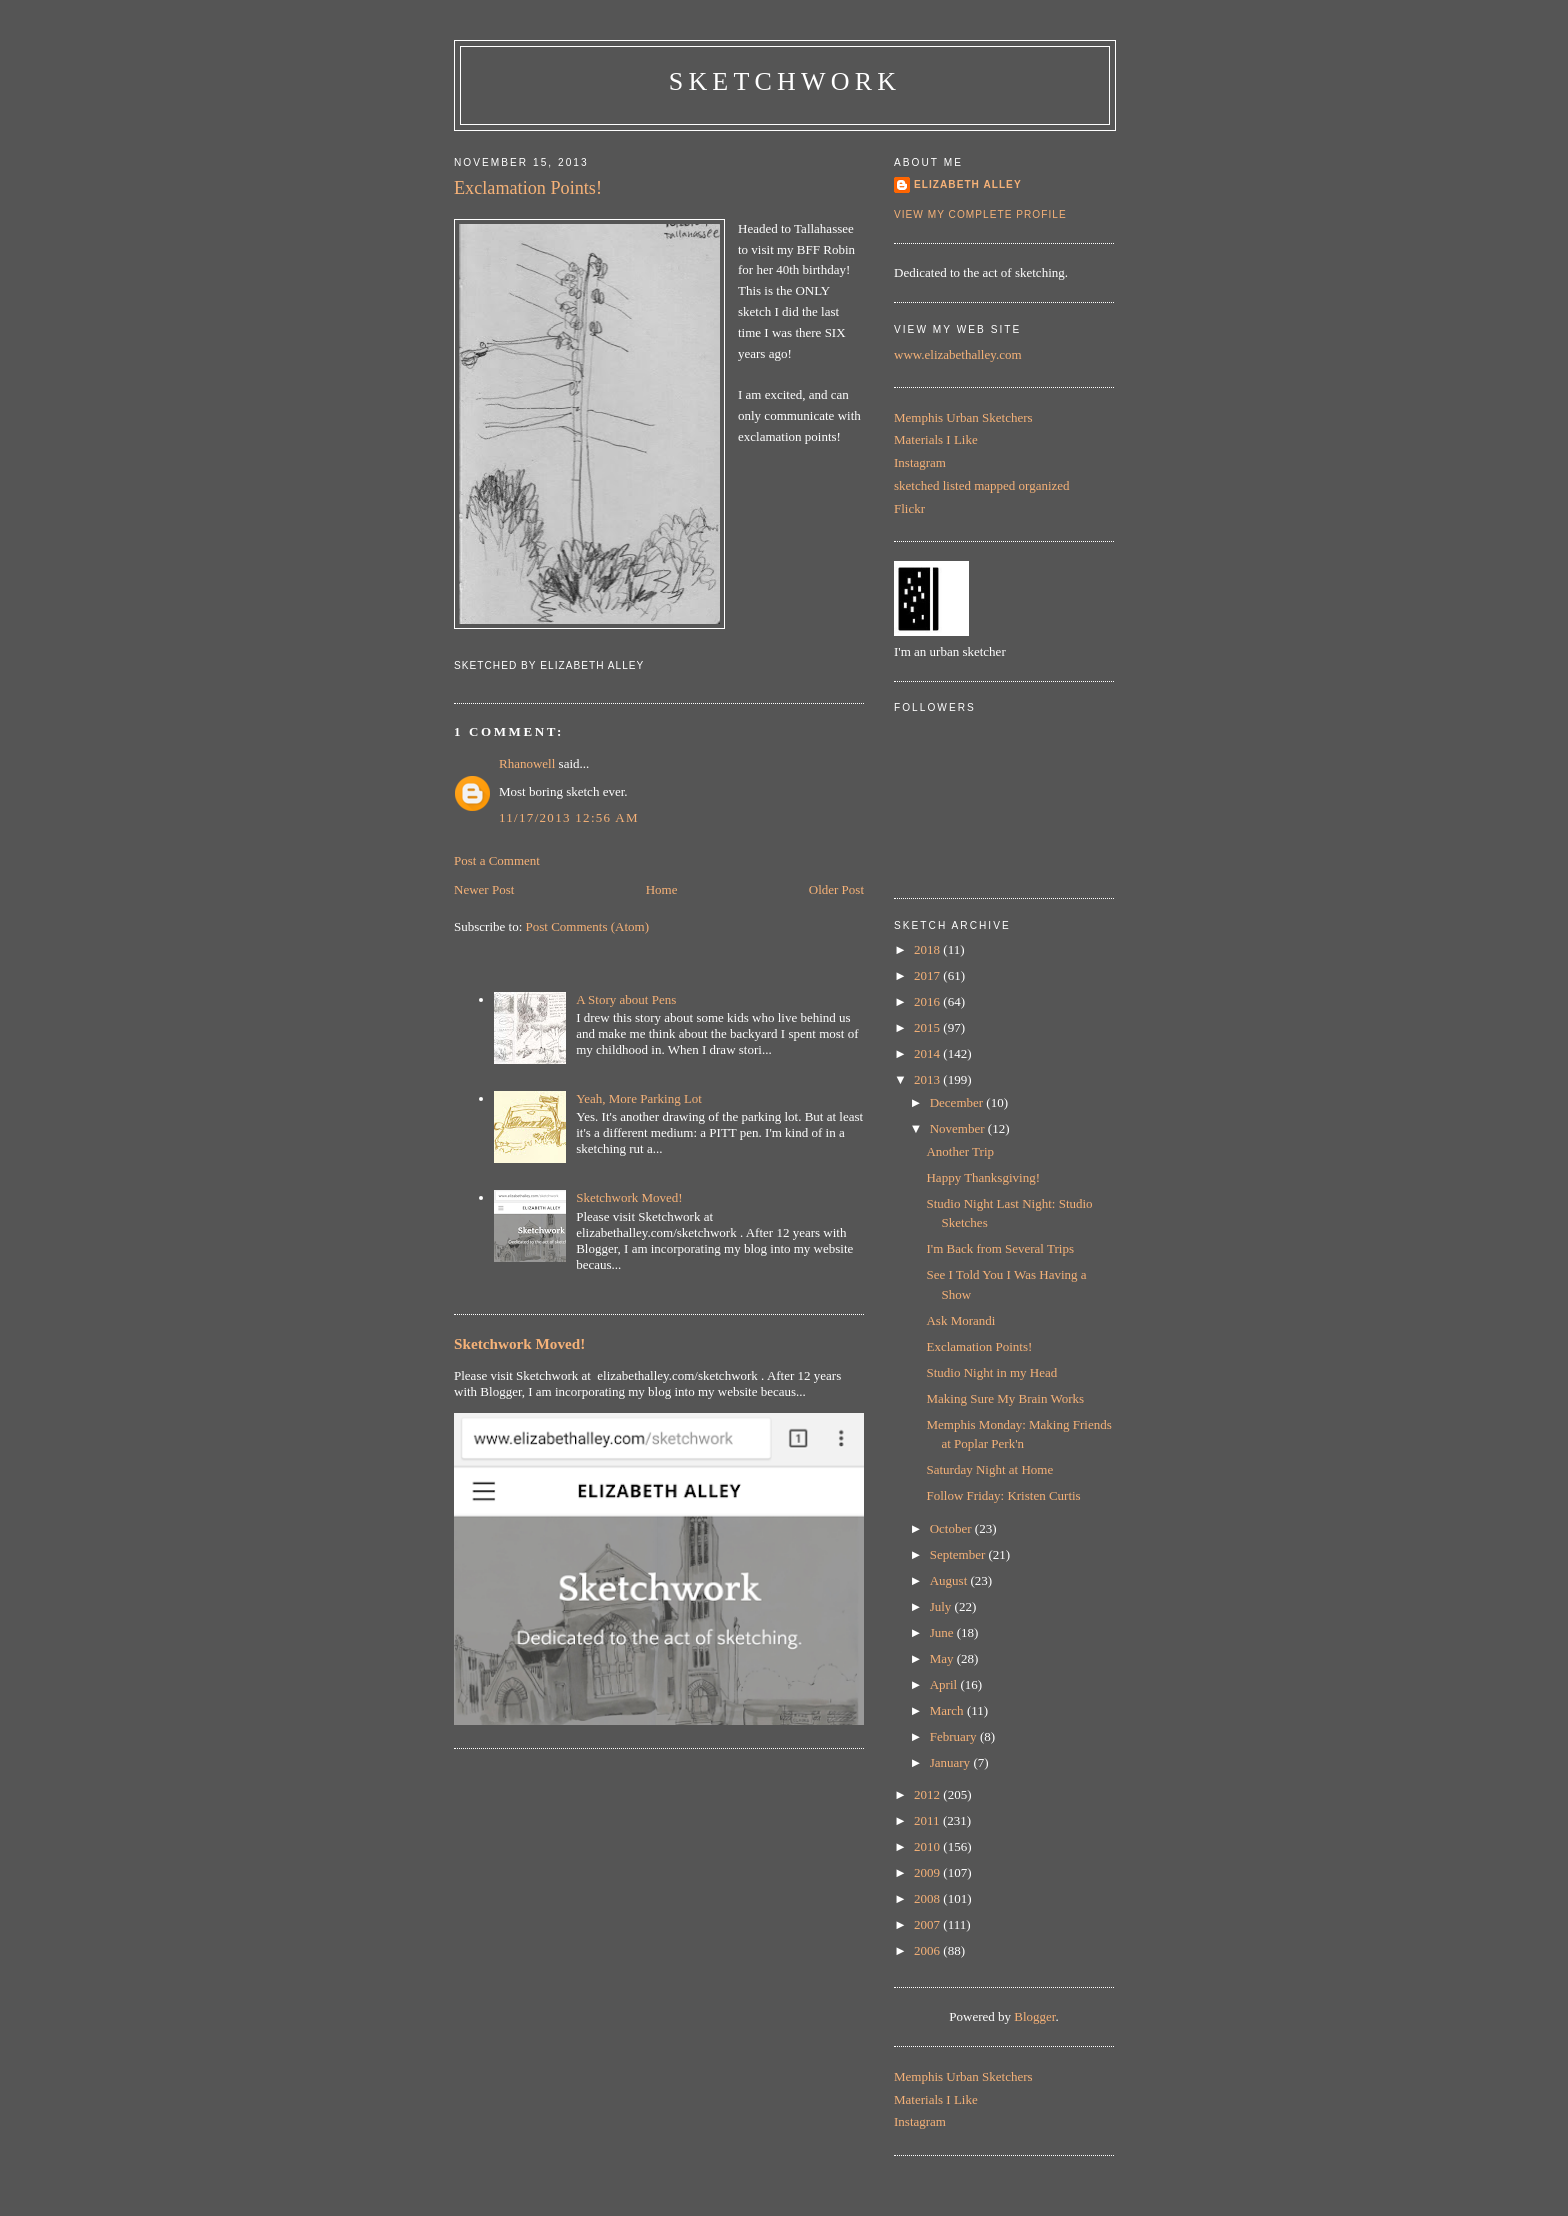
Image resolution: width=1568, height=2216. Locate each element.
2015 (928, 1027)
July (942, 1606)
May (943, 1658)
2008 (928, 1898)
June (943, 1632)
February (955, 1736)
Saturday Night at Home (989, 1469)
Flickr (909, 508)
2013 (928, 1079)
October (952, 1528)
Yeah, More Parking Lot (639, 1098)
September (959, 1554)
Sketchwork (785, 81)
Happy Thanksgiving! (983, 1177)
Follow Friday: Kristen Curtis (1003, 1495)
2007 (928, 1924)
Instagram (920, 462)
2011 (928, 1820)
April (945, 1684)
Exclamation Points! (528, 188)
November (959, 1128)
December (958, 1102)
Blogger (1034, 2016)
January (952, 1762)
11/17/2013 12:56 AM (569, 817)
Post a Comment (497, 860)
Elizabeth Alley (968, 184)
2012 (928, 1794)
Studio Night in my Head (991, 1372)
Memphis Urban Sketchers (963, 417)
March (948, 1710)
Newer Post (484, 889)
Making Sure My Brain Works (1005, 1398)
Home (662, 889)
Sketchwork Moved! (629, 1197)
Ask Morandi (960, 1320)
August (950, 1580)
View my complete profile (980, 214)
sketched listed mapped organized (982, 485)
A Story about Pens (626, 999)
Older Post (836, 889)
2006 (928, 1950)
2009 (928, 1872)
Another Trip (960, 1151)
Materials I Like (936, 439)
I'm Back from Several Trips (1000, 1248)
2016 (928, 1001)
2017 (928, 975)
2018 (928, 949)
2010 (928, 1846)
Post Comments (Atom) (588, 926)
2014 (928, 1053)
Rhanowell (527, 763)
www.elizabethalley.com (958, 354)
